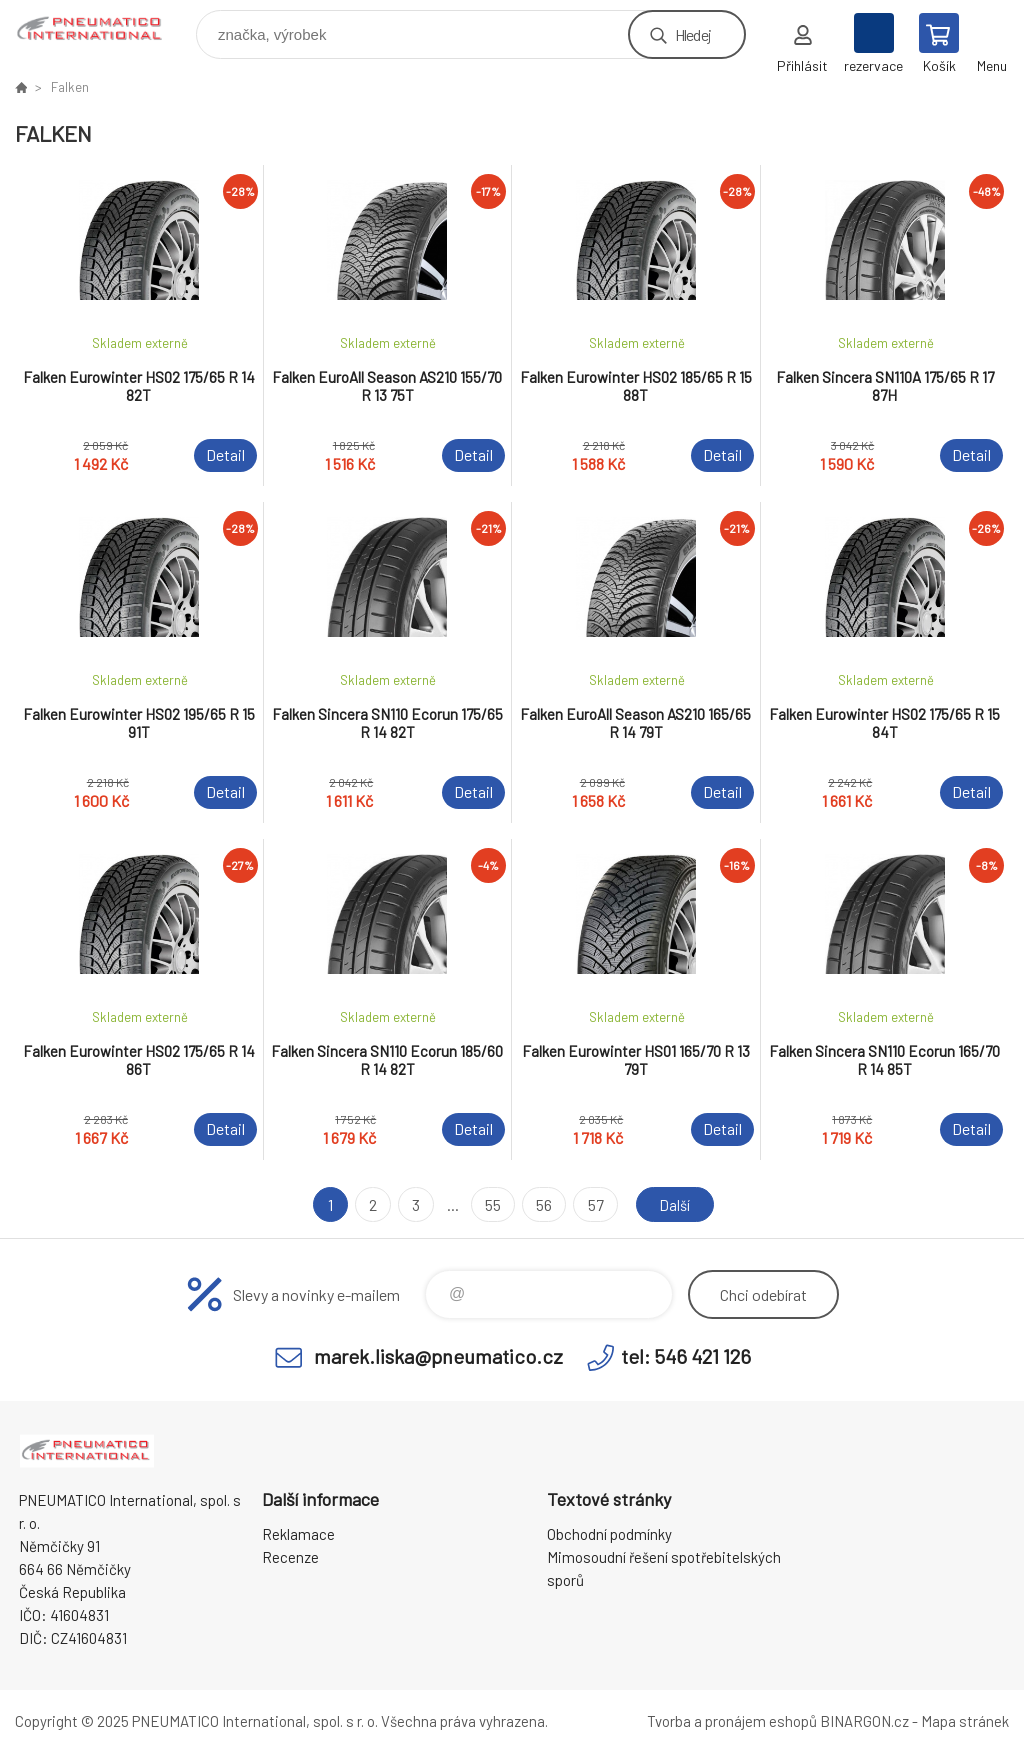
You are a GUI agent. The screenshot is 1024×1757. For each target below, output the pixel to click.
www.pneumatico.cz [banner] (103, 29)
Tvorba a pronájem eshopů (732, 1721)
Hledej (693, 34)
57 (592, 1204)
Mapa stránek (965, 1721)
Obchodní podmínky (609, 1534)
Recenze (290, 1557)
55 (490, 1204)
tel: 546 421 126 (686, 1356)
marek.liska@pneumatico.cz (438, 1356)
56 (541, 1204)
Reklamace (298, 1534)
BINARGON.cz (864, 1721)
